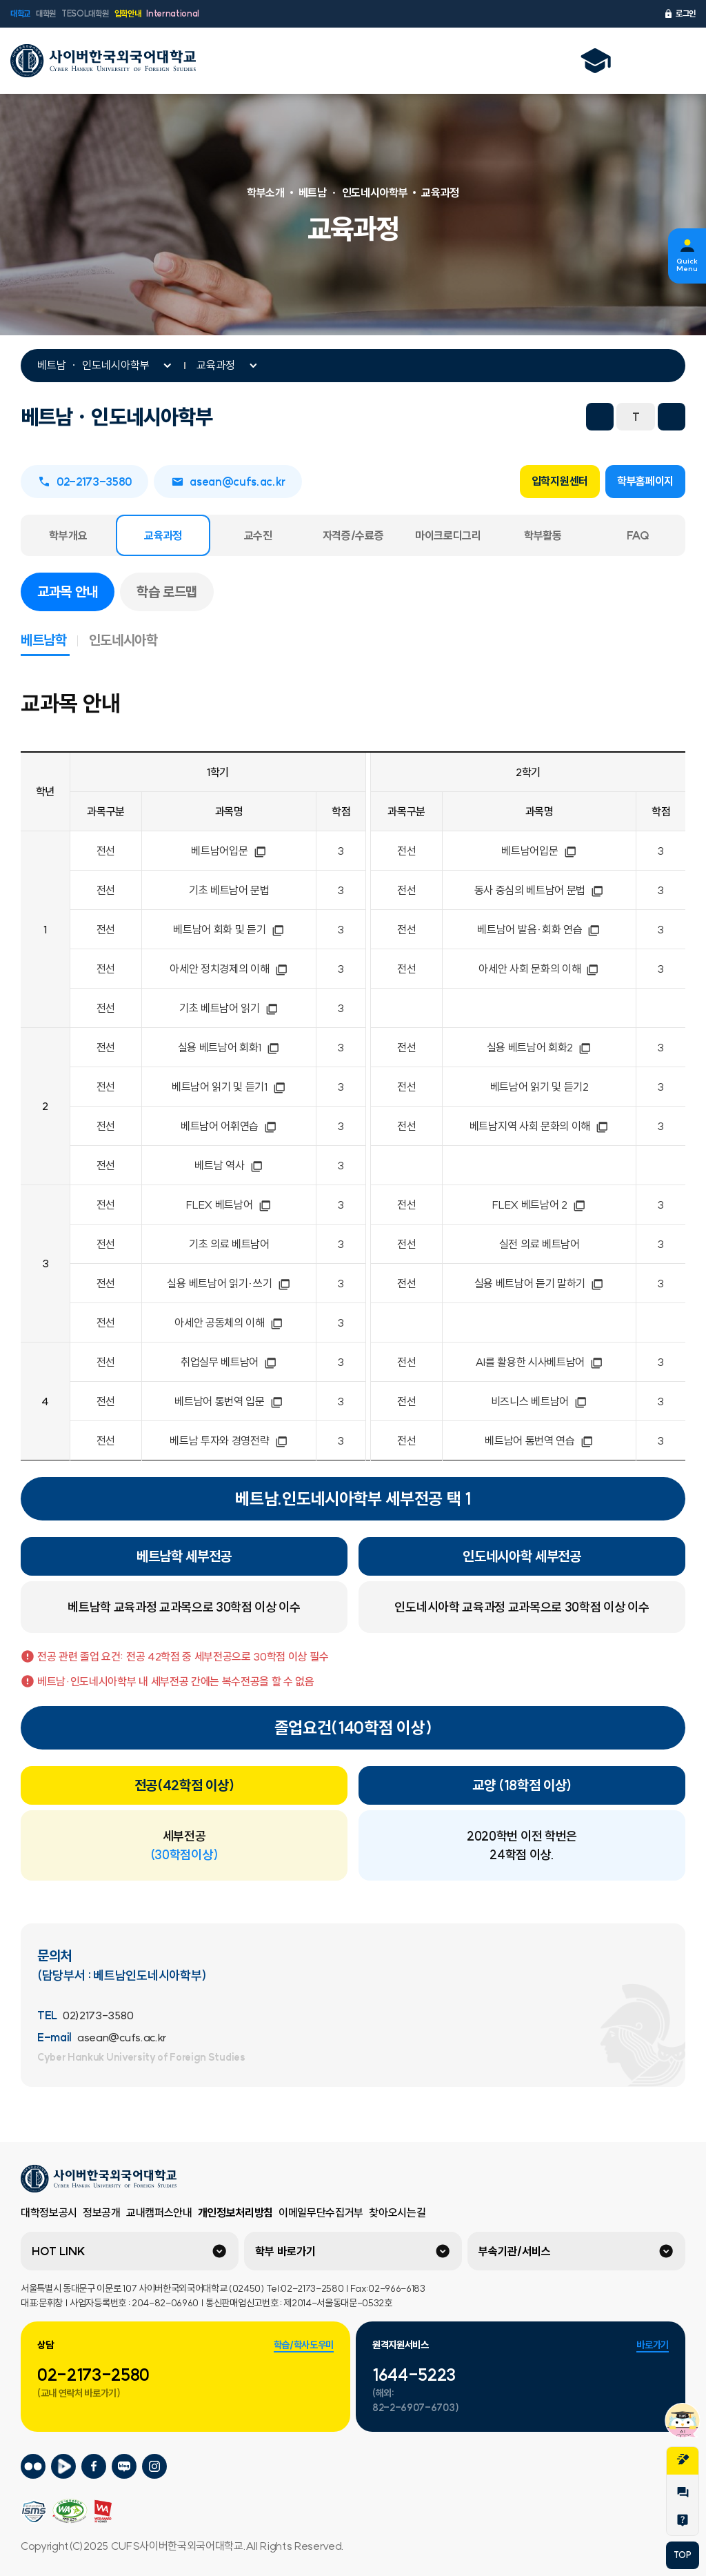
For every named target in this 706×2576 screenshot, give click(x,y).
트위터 (471, 416)
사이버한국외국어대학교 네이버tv (63, 2466)
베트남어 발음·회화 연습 (539, 929)
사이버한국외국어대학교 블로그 (124, 2466)
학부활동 (543, 535)
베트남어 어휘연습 (229, 1126)
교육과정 (215, 365)
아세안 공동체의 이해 (228, 1322)
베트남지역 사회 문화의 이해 (539, 1126)
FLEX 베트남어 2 (539, 1204)
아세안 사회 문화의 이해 (539, 968)
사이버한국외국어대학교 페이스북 (93, 2466)
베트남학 (49, 639)
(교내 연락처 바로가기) (79, 2393)
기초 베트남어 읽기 (229, 1008)
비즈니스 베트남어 (539, 1401)
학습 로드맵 (167, 591)
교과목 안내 (75, 590)
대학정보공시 (49, 2212)
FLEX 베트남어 (229, 1204)
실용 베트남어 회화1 (229, 1047)
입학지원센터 (560, 481)
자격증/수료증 (353, 535)
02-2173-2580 (93, 2374)
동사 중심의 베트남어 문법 (539, 890)
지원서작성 (682, 2459)
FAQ (638, 535)
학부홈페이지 (645, 481)
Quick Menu (687, 265)
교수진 (258, 535)
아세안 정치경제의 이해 (229, 968)
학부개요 (68, 535)
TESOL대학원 (84, 13)
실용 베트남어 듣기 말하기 (539, 1283)
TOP (682, 2555)
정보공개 (102, 2212)
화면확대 (671, 416)
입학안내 (127, 13)
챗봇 (682, 2420)
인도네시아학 (123, 639)
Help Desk (682, 2520)
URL (532, 416)
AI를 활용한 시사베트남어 (539, 1362)
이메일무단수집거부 (321, 2212)
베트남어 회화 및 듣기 (229, 929)
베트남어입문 (229, 851)
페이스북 (441, 416)
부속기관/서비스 (514, 2251)
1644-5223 (414, 2374)
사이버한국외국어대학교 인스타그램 (154, 2466)
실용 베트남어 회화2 (539, 1047)
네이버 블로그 (502, 416)
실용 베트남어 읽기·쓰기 (229, 1283)
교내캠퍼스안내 (159, 2212)
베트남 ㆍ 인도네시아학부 (93, 365)
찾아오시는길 (397, 2212)
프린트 (562, 416)
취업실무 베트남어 (229, 1362)
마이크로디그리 (448, 535)
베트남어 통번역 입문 (228, 1401)
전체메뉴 (678, 61)
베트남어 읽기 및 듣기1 (229, 1086)
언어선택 (642, 61)
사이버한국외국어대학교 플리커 (33, 2466)
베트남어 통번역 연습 (539, 1440)
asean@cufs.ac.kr (227, 481)
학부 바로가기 (285, 2251)
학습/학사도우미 (304, 2345)
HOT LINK (58, 2251)
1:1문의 (682, 2492)
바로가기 (652, 2345)
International (172, 13)
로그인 (679, 13)
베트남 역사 (228, 1165)
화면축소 (600, 416)
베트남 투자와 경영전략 (229, 1440)
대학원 (46, 13)
